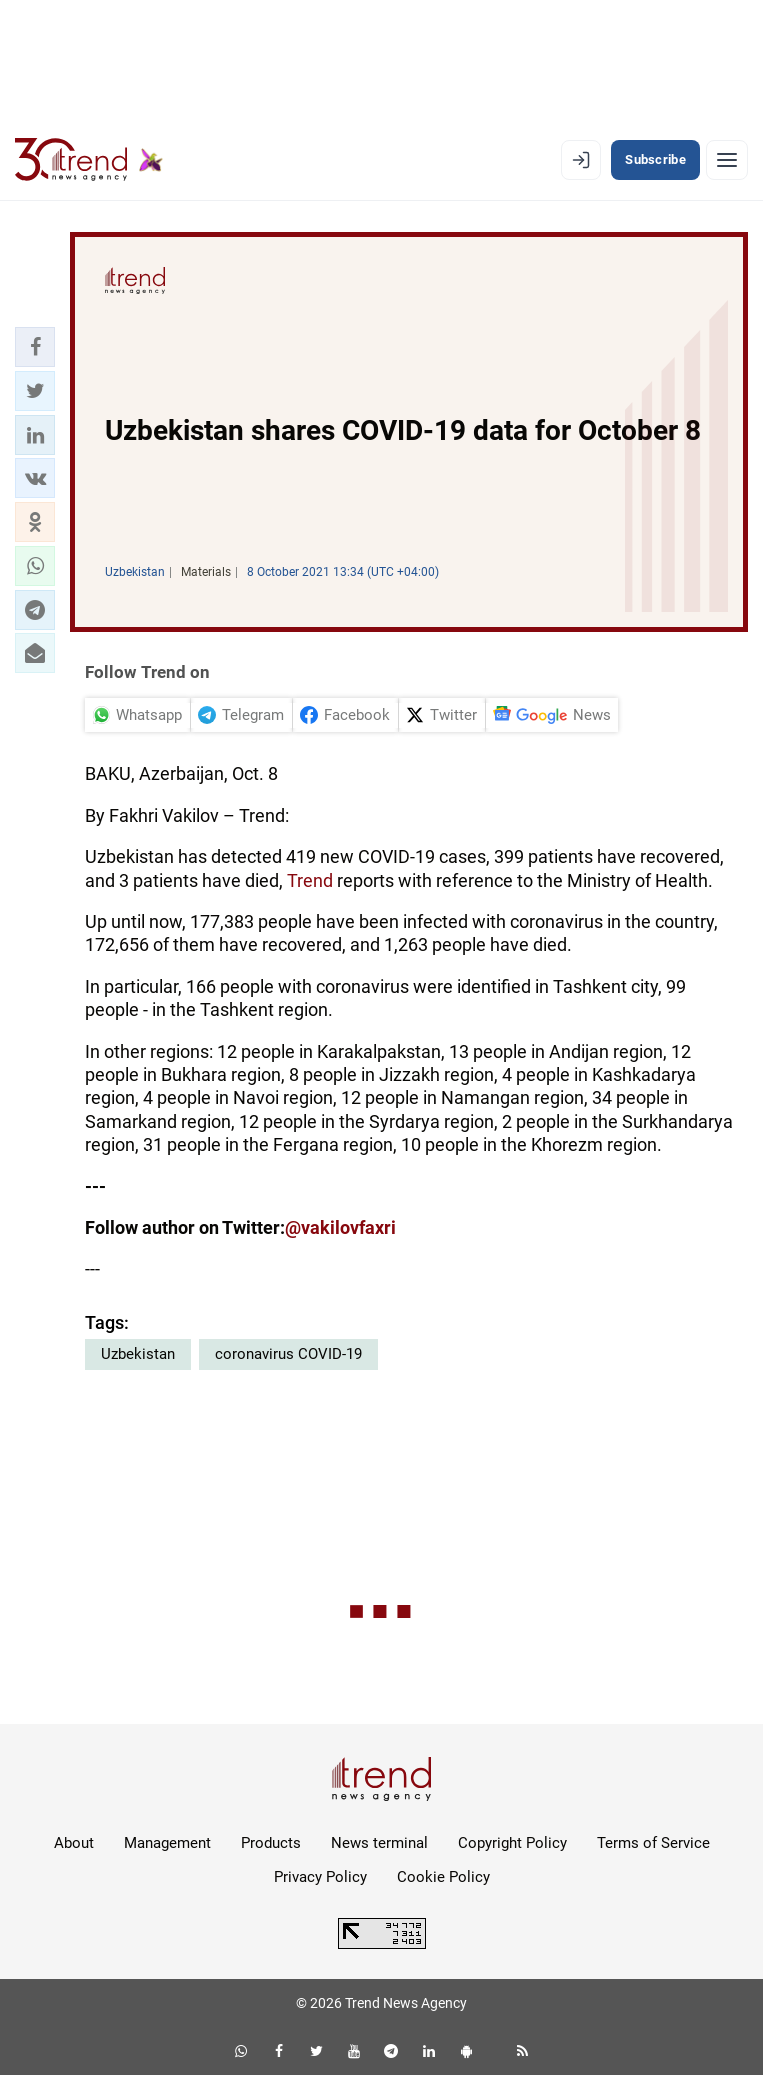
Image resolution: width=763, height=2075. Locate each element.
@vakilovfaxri (340, 1227)
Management (167, 1843)
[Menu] (727, 160)
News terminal (379, 1843)
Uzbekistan (138, 1354)
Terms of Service (653, 1843)
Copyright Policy (512, 1843)
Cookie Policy (443, 1877)
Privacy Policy (320, 1877)
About (74, 1843)
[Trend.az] (89, 160)
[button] (35, 347)
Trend (312, 880)
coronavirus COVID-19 (288, 1354)
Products (271, 1843)
